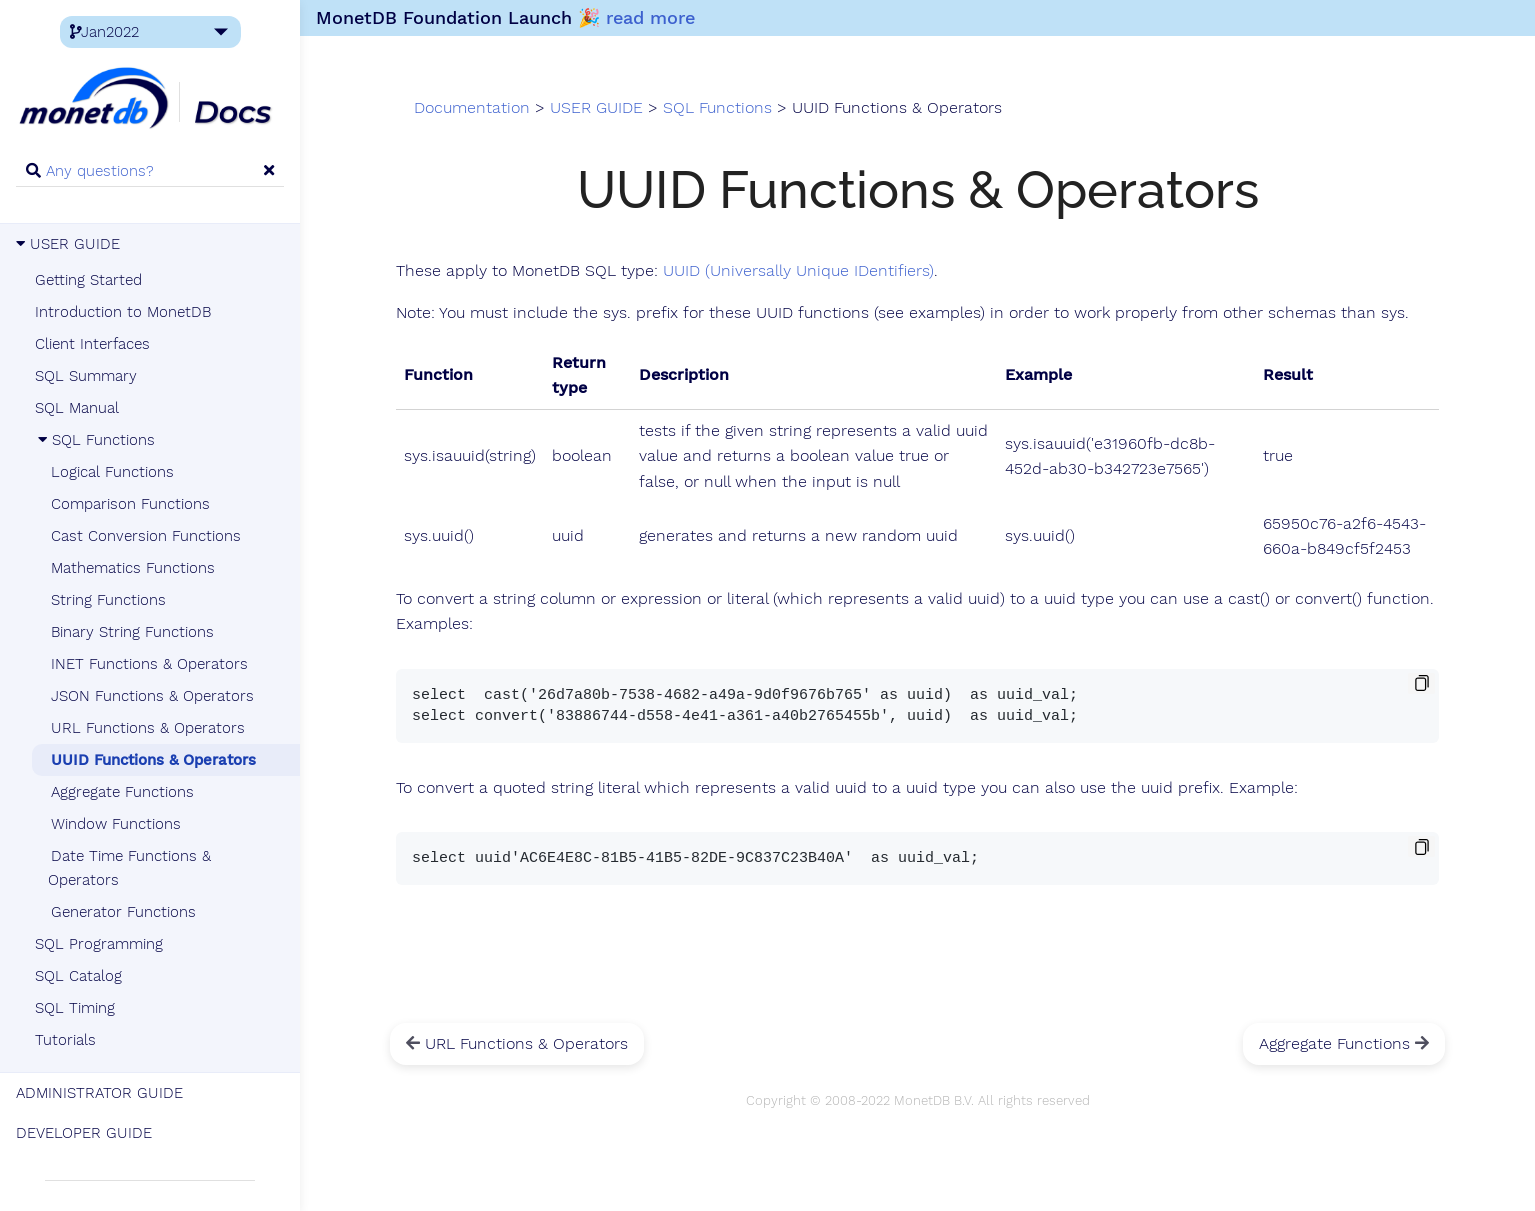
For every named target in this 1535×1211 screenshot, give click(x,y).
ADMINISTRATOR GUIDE (99, 1093)
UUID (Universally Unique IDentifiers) (798, 271)
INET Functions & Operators (149, 664)
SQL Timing (75, 1008)
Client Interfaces (92, 344)
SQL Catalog (78, 976)
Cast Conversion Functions (146, 536)
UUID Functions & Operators (153, 760)
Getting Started (88, 280)
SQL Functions (95, 440)
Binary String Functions (132, 632)
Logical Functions (112, 472)
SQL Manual (77, 408)
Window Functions (116, 824)
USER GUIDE (68, 244)
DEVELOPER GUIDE (84, 1133)
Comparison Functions (130, 504)
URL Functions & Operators (148, 728)
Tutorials (65, 1040)
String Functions (108, 600)
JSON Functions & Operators (152, 696)
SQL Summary (86, 376)
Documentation (472, 108)
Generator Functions (123, 912)
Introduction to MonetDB (123, 312)
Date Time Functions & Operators (129, 868)
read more (650, 17)
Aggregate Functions (122, 792)
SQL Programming (99, 944)
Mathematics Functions (133, 568)
